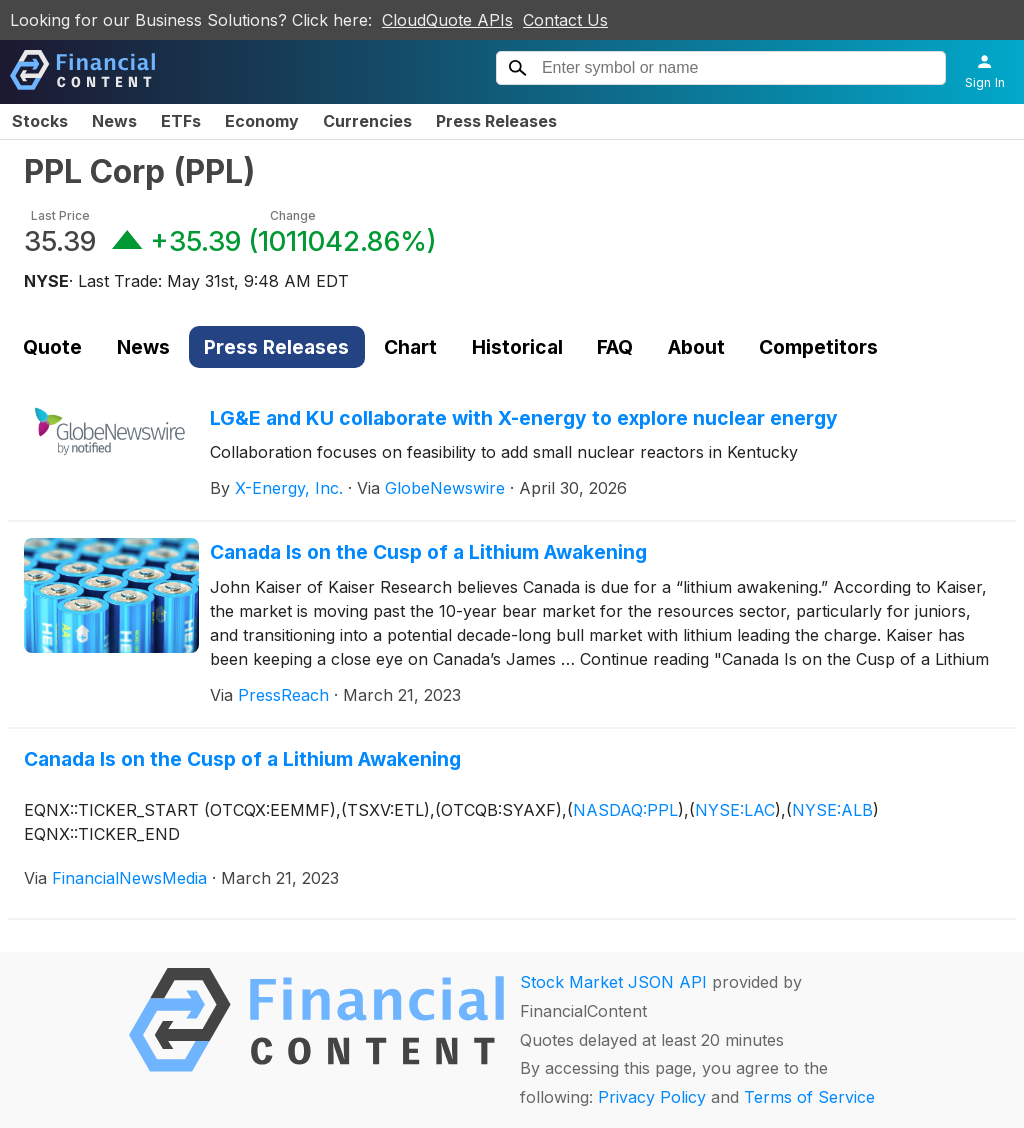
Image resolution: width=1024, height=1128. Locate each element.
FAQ (615, 347)
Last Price (60, 215)
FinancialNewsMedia (129, 878)
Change (293, 215)
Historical (517, 347)
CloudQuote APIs (447, 20)
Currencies (367, 121)
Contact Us (565, 20)
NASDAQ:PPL (625, 810)
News (114, 121)
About (696, 347)
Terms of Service (809, 1097)
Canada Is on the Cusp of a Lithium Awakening (428, 552)
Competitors (818, 347)
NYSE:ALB (832, 810)
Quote (52, 347)
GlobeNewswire (445, 488)
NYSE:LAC (735, 810)
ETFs (181, 121)
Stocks (40, 121)
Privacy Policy (652, 1097)
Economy (262, 121)
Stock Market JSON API (613, 982)
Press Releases (496, 121)
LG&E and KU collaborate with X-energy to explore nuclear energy (524, 418)
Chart (410, 347)
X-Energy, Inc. (289, 488)
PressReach (283, 695)
